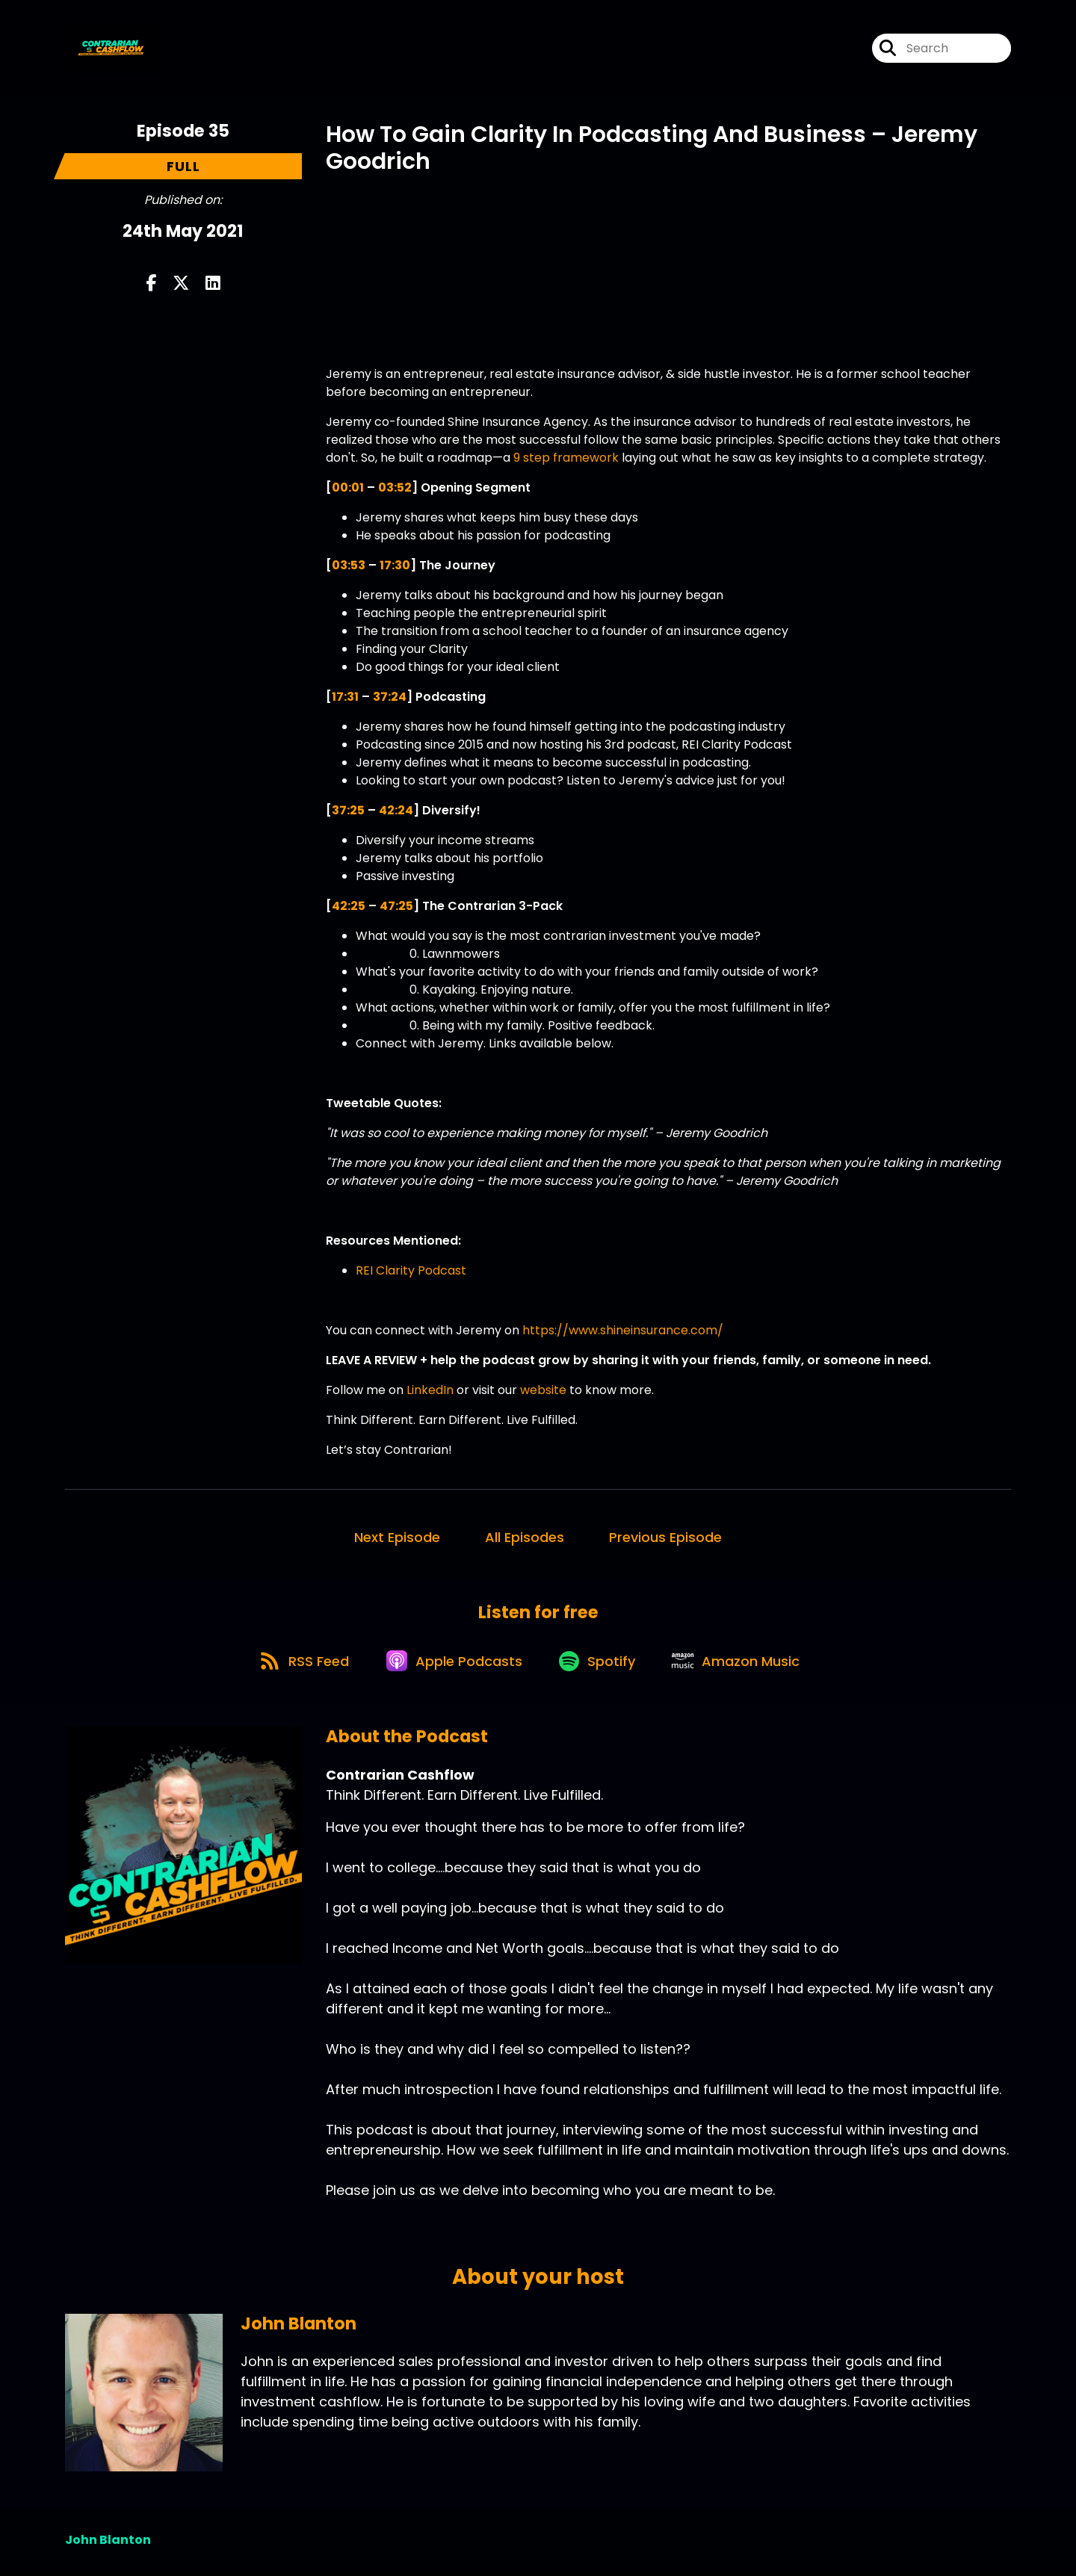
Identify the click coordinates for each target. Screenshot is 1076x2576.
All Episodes (524, 1537)
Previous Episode (665, 1537)
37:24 (389, 696)
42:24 (396, 810)
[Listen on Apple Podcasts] (453, 1663)
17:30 (395, 565)
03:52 (395, 487)
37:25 (348, 810)
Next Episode (397, 1537)
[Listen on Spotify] (600, 1663)
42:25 (348, 905)
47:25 (396, 905)
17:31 (345, 696)
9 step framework (566, 457)
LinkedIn (430, 1390)
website (543, 1390)
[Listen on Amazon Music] (742, 1663)
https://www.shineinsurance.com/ (621, 1330)
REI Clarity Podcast (411, 1270)
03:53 (348, 565)
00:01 (348, 487)
